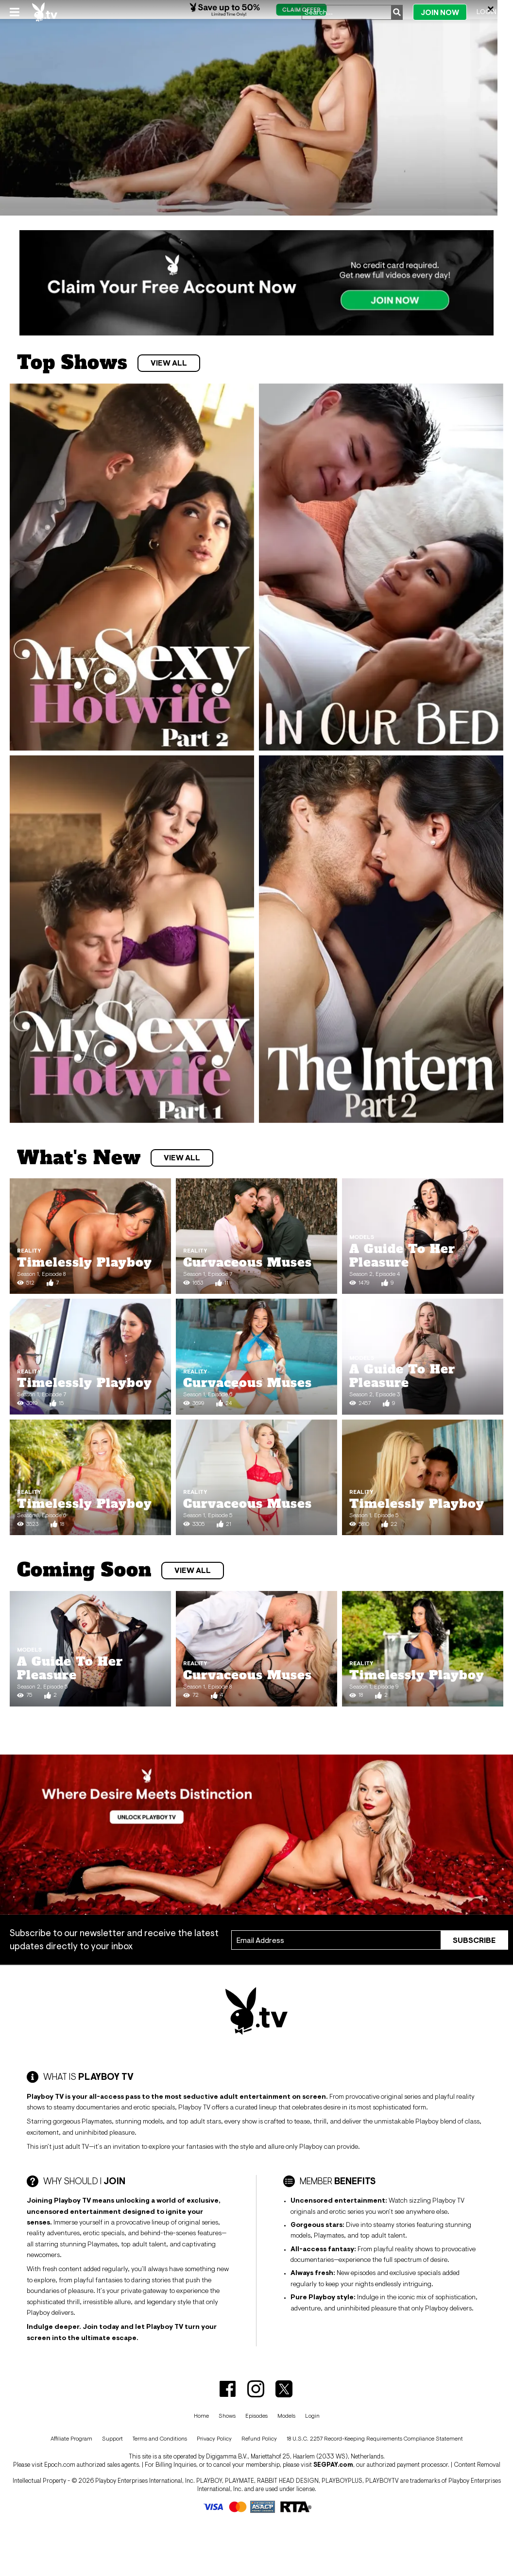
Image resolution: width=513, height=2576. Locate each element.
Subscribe (474, 1940)
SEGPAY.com (333, 2464)
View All (169, 363)
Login (486, 11)
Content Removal (477, 2464)
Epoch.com (59, 2464)
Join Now (440, 12)
